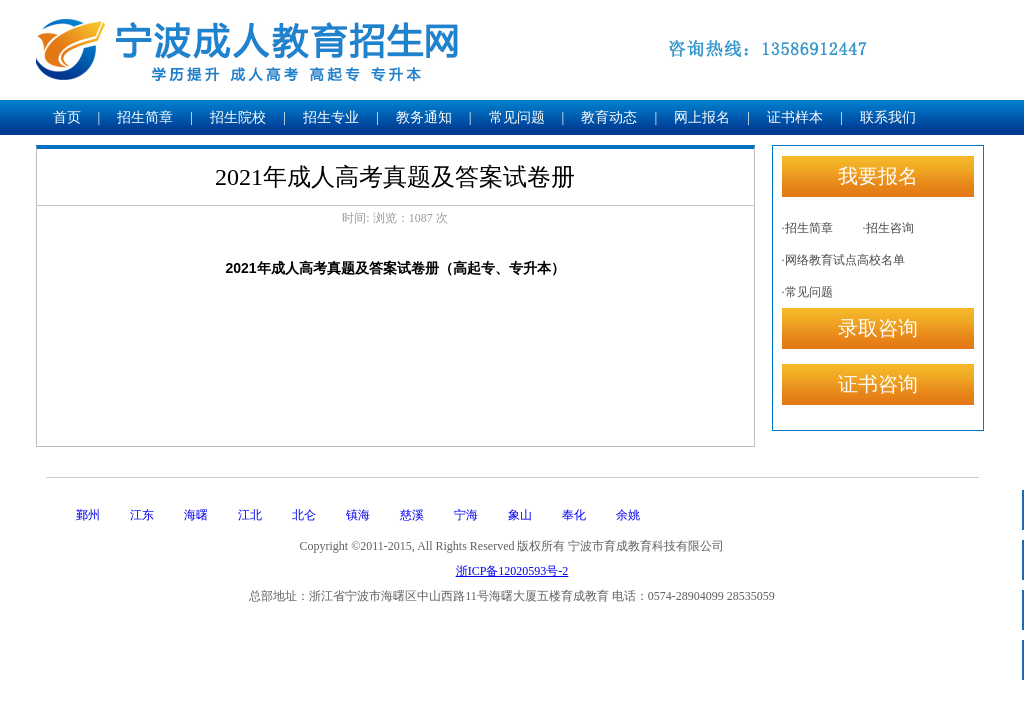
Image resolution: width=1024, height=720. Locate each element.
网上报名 (702, 117)
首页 (67, 117)
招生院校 (238, 117)
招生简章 (145, 117)
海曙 (196, 515)
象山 (520, 515)
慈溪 (412, 515)
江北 (250, 515)
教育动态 (609, 117)
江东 (142, 515)
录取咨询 (878, 328)
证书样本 (795, 117)
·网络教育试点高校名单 (843, 260)
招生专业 (331, 117)
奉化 (574, 515)
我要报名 (878, 176)
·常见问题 (807, 292)
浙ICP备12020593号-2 (512, 571)
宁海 (466, 515)
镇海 (358, 515)
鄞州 (88, 515)
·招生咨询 (888, 228)
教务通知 (424, 117)
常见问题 (517, 117)
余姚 (628, 515)
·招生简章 (807, 228)
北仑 (304, 515)
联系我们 (888, 117)
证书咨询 (878, 384)
